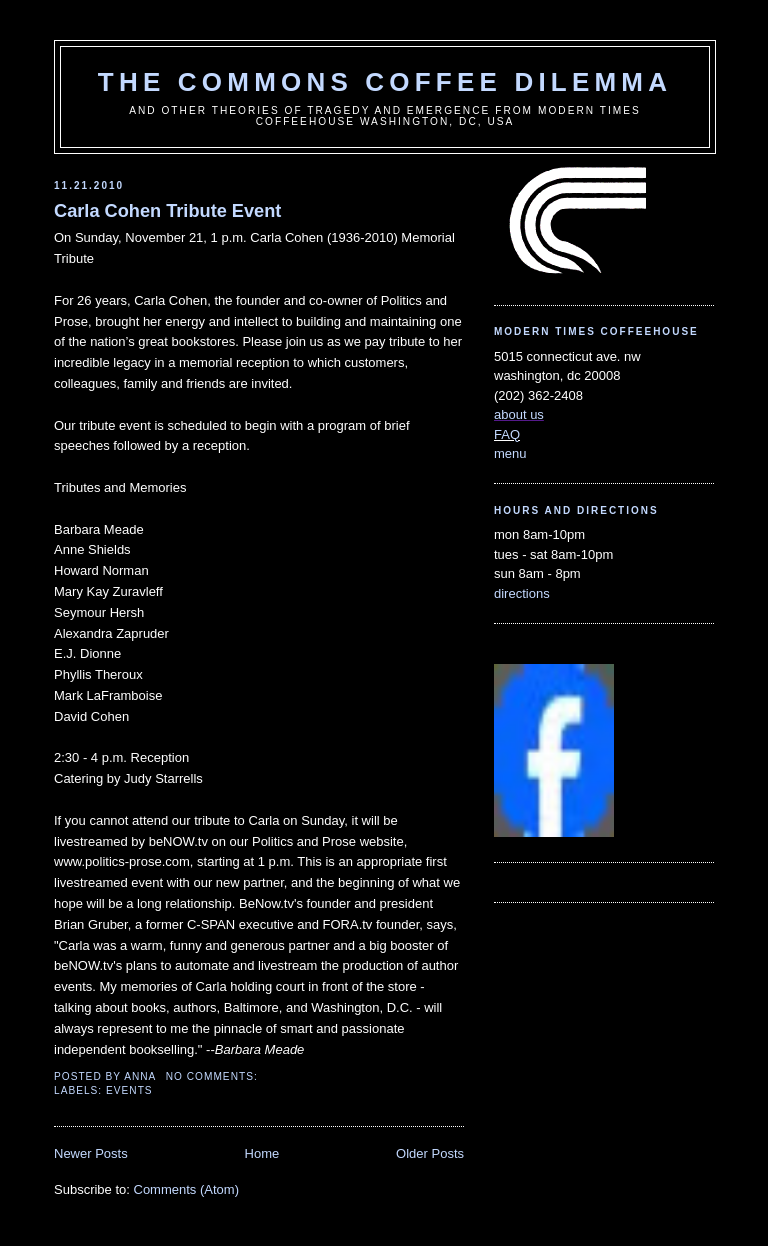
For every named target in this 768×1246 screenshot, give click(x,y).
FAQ (507, 434)
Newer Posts (91, 1153)
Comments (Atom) (186, 1189)
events (129, 1090)
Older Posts (430, 1153)
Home (262, 1153)
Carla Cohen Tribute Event (167, 211)
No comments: (214, 1076)
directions (522, 593)
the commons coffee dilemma (385, 82)
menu (510, 453)
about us (519, 414)
